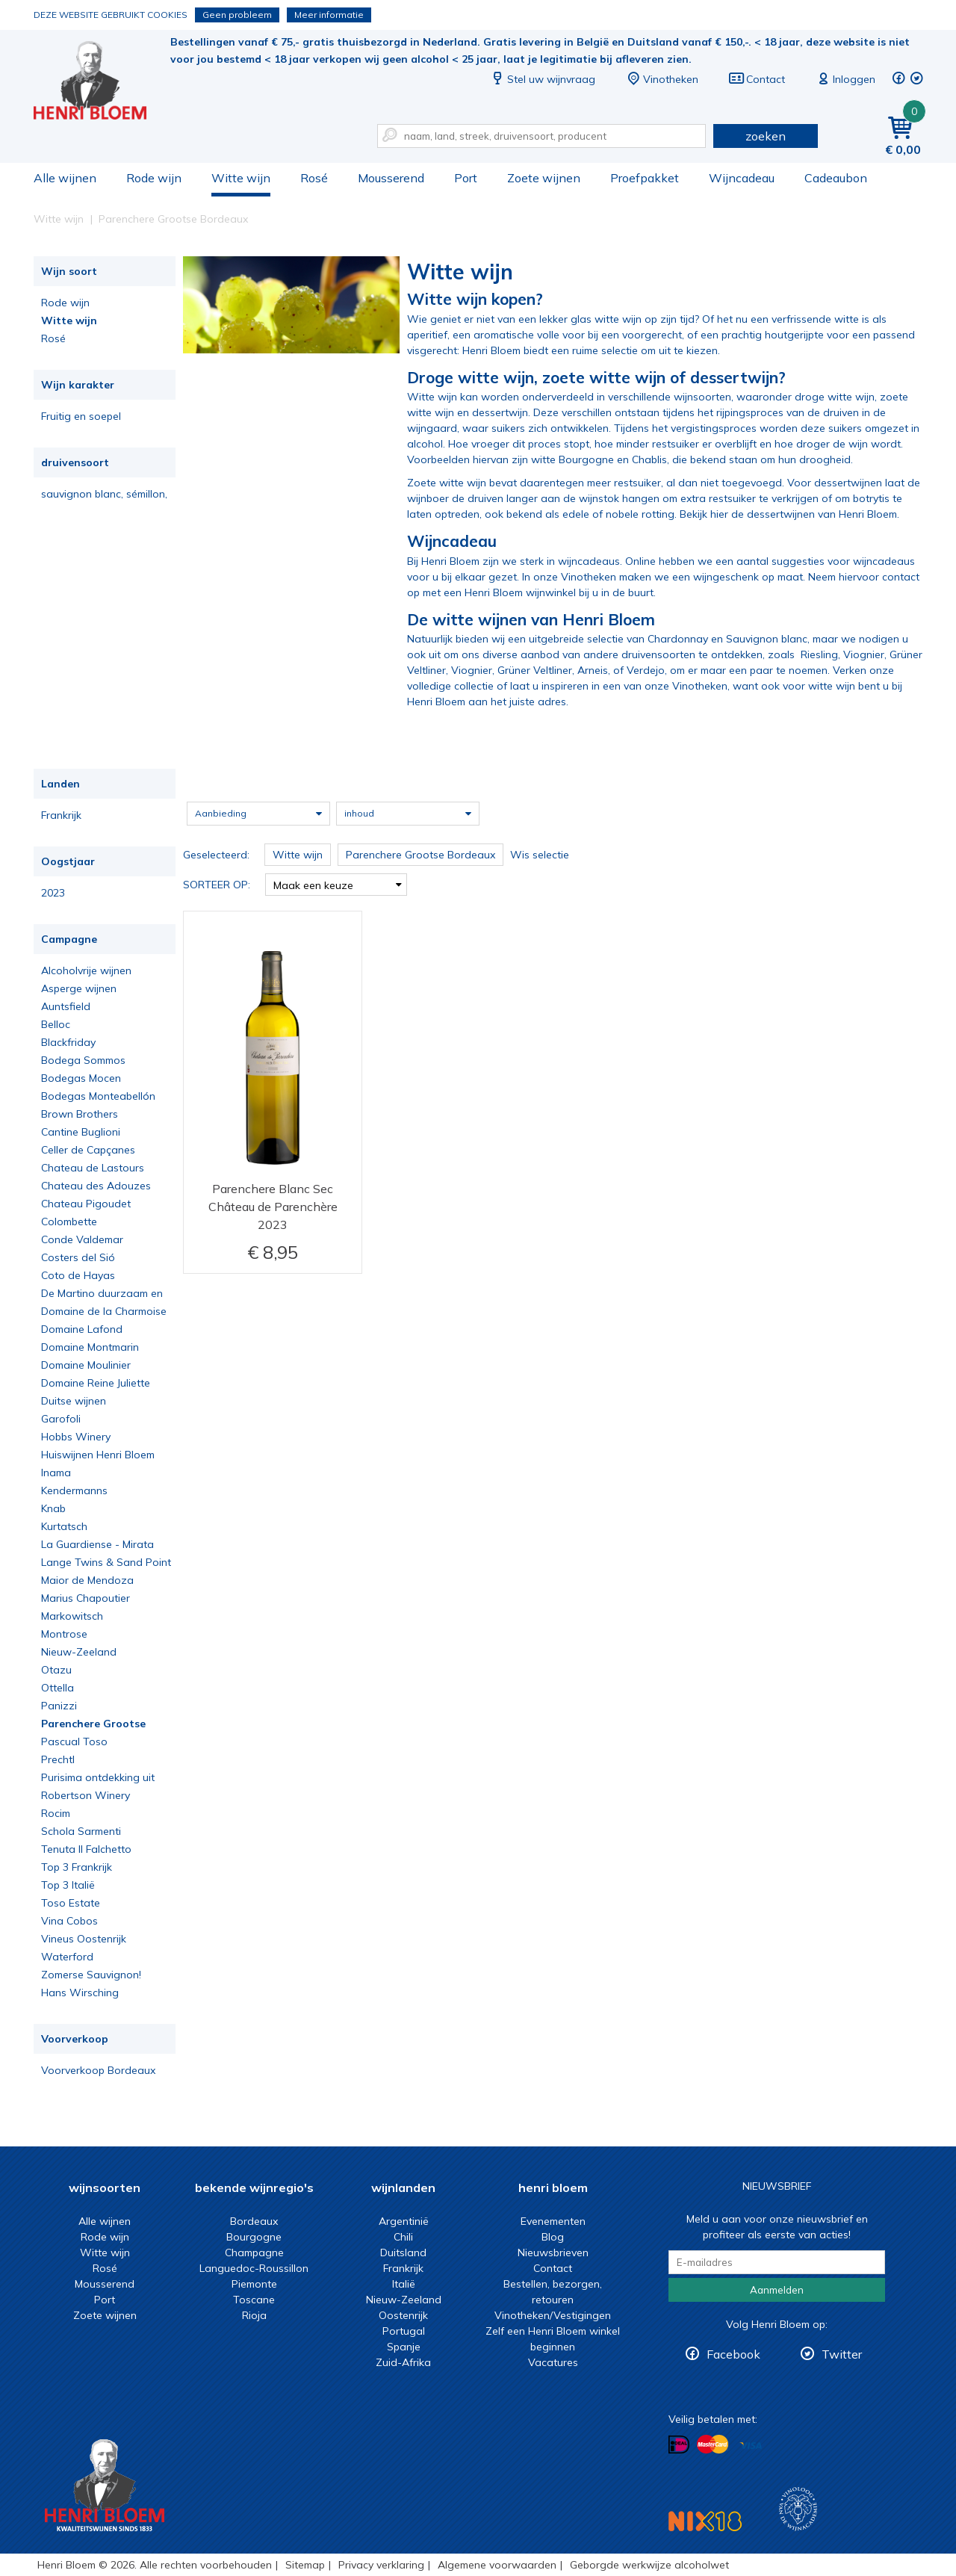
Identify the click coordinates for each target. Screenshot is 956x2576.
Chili (403, 2237)
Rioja (254, 2315)
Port (465, 177)
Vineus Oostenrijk (83, 1938)
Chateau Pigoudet (86, 1203)
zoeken (765, 136)
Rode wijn (153, 177)
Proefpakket (644, 177)
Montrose (64, 1634)
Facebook (733, 2354)
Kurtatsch (64, 1526)
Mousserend (391, 177)
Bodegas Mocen (81, 1078)
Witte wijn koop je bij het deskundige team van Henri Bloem (100, 82)
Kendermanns (74, 1490)
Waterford (67, 1956)
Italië (403, 2284)
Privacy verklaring (381, 2565)
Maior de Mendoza (87, 1580)
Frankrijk (61, 815)
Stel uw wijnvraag (542, 79)
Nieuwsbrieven (553, 2252)
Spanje (403, 2346)
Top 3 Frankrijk (76, 1867)
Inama (56, 1472)
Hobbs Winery (76, 1436)
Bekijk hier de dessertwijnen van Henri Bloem (788, 514)
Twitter (842, 2354)
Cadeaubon (835, 177)
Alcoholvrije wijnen (86, 970)
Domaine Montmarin (90, 1347)
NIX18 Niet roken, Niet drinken (705, 2521)
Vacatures (553, 2362)
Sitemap (305, 2565)
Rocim (55, 1813)
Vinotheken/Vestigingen (552, 2315)
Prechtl (58, 1759)
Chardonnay (678, 638)
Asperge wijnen (79, 988)
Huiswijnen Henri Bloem (98, 1454)
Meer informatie (329, 14)
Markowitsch (72, 1616)
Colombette (69, 1221)
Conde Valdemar (82, 1239)
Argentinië (404, 2221)
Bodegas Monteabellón (98, 1096)
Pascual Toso (74, 1741)
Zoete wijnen (543, 177)
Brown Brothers (79, 1114)
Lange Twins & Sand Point (106, 1562)
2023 (53, 893)
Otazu (56, 1669)
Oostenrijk (403, 2315)
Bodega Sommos (83, 1060)
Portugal (403, 2331)
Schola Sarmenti (81, 1831)
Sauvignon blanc (766, 638)
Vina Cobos (69, 1921)
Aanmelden (777, 2290)
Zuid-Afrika (403, 2362)
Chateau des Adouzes (96, 1185)
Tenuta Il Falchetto (86, 1849)
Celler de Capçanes (88, 1150)
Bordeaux (254, 2221)
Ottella (57, 1687)
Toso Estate (70, 1903)
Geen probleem (237, 14)
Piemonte (254, 2284)
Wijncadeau (742, 177)
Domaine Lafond (81, 1329)
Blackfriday (68, 1042)
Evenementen (553, 2221)
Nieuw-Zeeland (79, 1652)
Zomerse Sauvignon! (91, 1974)
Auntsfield (65, 1006)
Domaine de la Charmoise (104, 1311)
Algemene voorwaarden (497, 2565)
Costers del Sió (78, 1257)
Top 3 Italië (68, 1885)
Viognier (863, 654)
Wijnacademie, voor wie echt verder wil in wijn (798, 2509)
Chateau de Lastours (92, 1167)
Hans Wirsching (80, 1992)
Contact (756, 79)
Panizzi (59, 1705)
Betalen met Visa (750, 2446)
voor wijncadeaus (871, 561)
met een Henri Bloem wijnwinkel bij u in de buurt (537, 592)
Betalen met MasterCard (712, 2444)
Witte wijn (240, 177)
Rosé (314, 177)
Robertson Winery (85, 1795)
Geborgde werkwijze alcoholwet (649, 2565)
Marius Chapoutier (85, 1598)
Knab (53, 1508)
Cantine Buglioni (80, 1132)
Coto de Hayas (78, 1275)
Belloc (55, 1024)
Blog (552, 2237)
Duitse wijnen (73, 1401)
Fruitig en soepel (81, 416)
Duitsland (403, 2252)
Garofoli (61, 1418)
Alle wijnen (65, 177)
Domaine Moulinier (86, 1365)
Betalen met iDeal (678, 2445)
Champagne (254, 2252)
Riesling (819, 654)
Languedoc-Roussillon (253, 2268)
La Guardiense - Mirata (97, 1544)
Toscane (254, 2299)
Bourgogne (254, 2237)
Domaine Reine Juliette (95, 1383)
